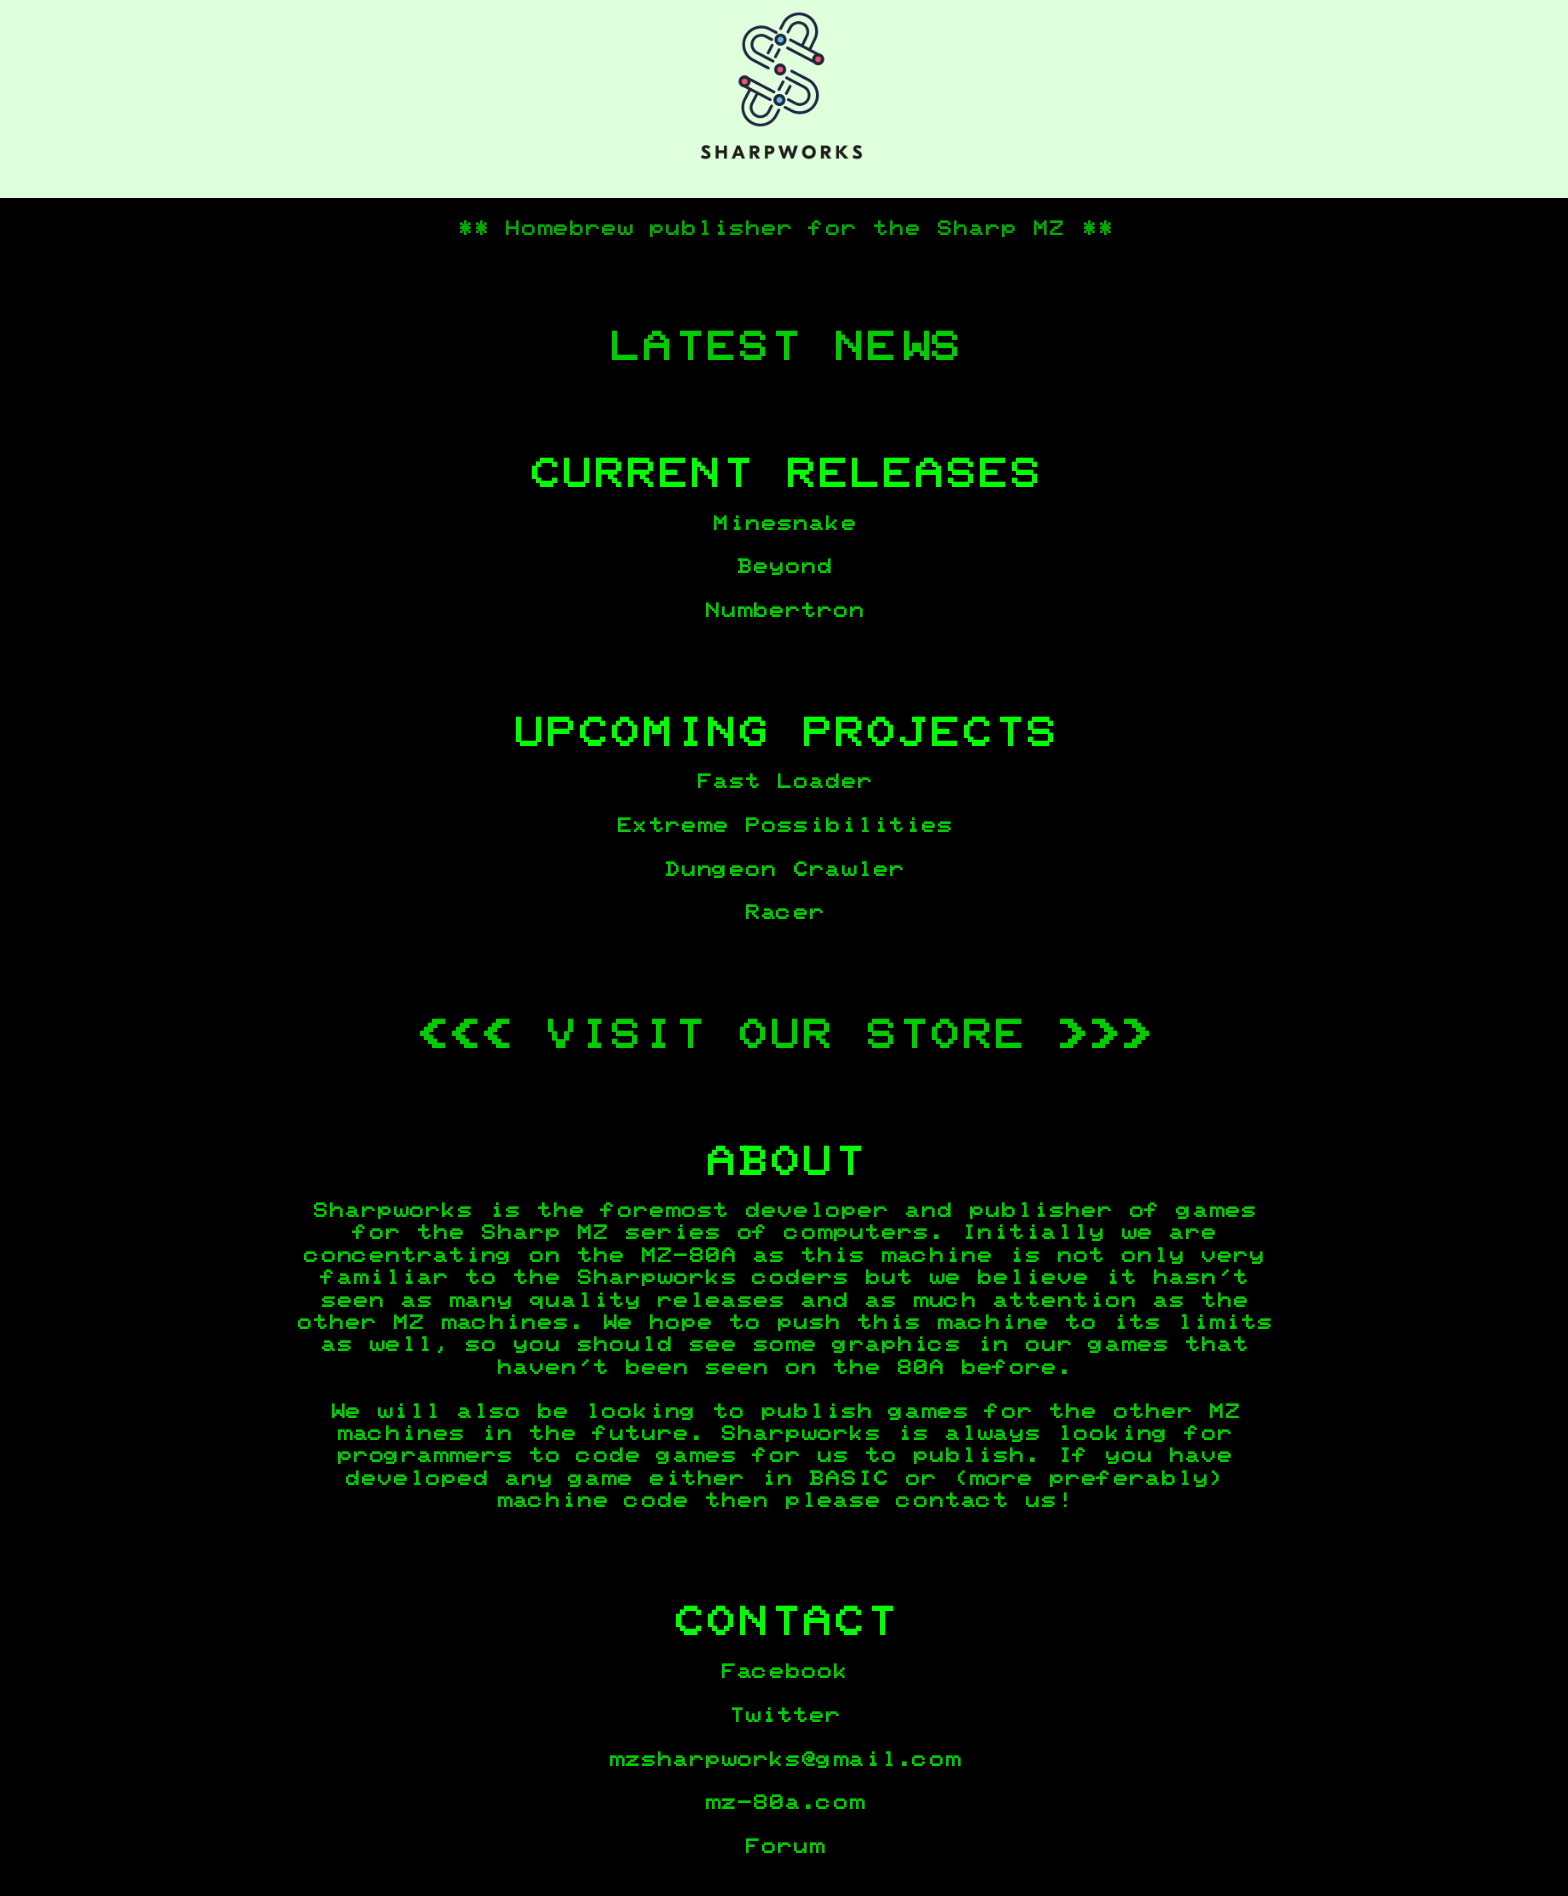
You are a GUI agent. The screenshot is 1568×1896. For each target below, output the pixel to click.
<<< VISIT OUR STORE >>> (784, 1036)
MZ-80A (688, 1256)
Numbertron (784, 611)
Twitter (784, 1716)
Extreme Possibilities (784, 826)
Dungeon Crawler (784, 870)
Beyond (784, 567)
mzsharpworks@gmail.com (784, 1760)
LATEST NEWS (784, 348)
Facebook (784, 1672)
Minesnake (784, 524)
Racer (784, 913)
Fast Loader (784, 782)
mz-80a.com (784, 1803)
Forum (784, 1847)
